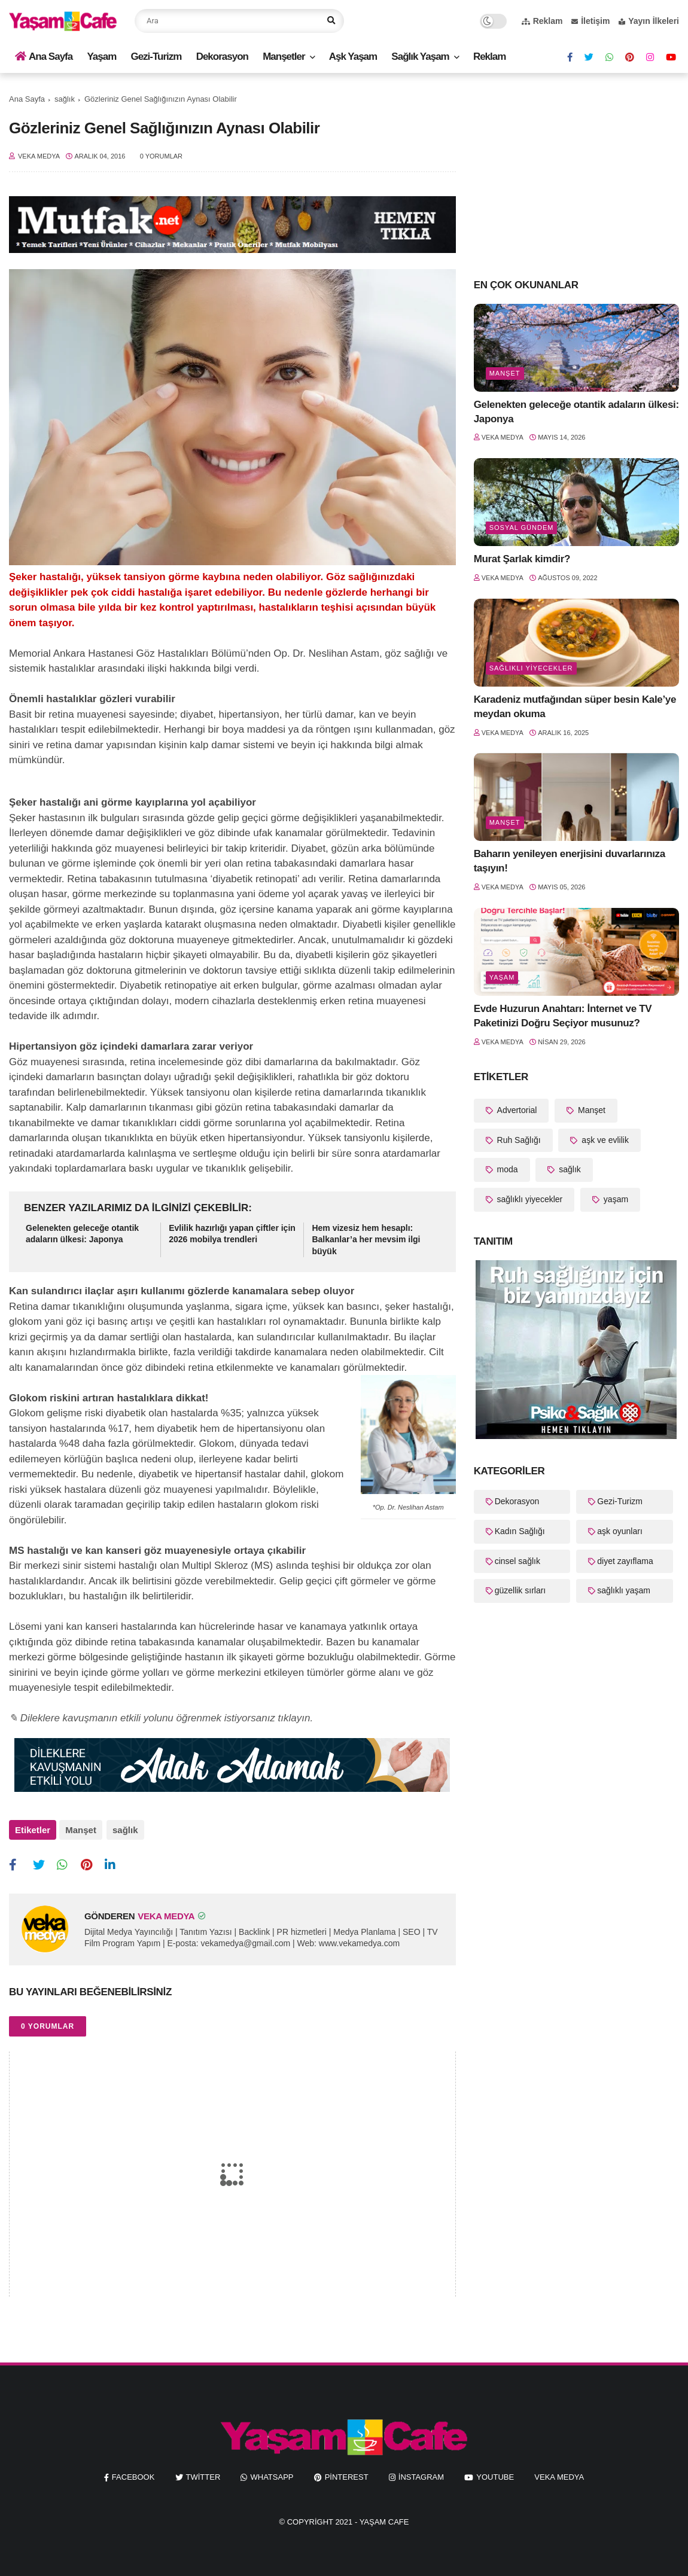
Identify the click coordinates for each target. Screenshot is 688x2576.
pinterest (347, 2474)
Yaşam (101, 56)
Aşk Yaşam (353, 56)
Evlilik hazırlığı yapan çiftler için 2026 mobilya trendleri (232, 1234)
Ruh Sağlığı (518, 1140)
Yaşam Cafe (384, 2519)
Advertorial (516, 1110)
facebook (133, 2474)
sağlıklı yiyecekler (531, 668)
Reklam (542, 21)
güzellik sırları (520, 1590)
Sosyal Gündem (521, 527)
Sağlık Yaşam (420, 56)
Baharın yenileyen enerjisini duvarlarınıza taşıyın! (569, 861)
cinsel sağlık (517, 1561)
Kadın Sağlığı (520, 1531)
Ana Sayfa (43, 56)
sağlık (64, 98)
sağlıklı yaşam (623, 1590)
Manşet (80, 1830)
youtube (495, 2474)
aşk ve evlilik (603, 1140)
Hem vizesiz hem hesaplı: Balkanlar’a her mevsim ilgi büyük (366, 1239)
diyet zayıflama (625, 1561)
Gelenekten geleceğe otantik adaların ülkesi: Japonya (82, 1234)
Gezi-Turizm (155, 56)
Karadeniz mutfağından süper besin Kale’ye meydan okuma (575, 707)
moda (506, 1169)
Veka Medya (559, 2474)
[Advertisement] (576, 174)
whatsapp (271, 2474)
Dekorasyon (222, 56)
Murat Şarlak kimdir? (522, 559)
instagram (421, 2474)
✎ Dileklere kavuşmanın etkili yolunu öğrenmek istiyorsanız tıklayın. (161, 1718)
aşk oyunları (619, 1531)
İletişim (590, 21)
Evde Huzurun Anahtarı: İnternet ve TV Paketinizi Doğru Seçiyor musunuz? (563, 1016)
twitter (203, 2474)
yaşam (502, 977)
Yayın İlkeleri (649, 21)
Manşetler (284, 56)
